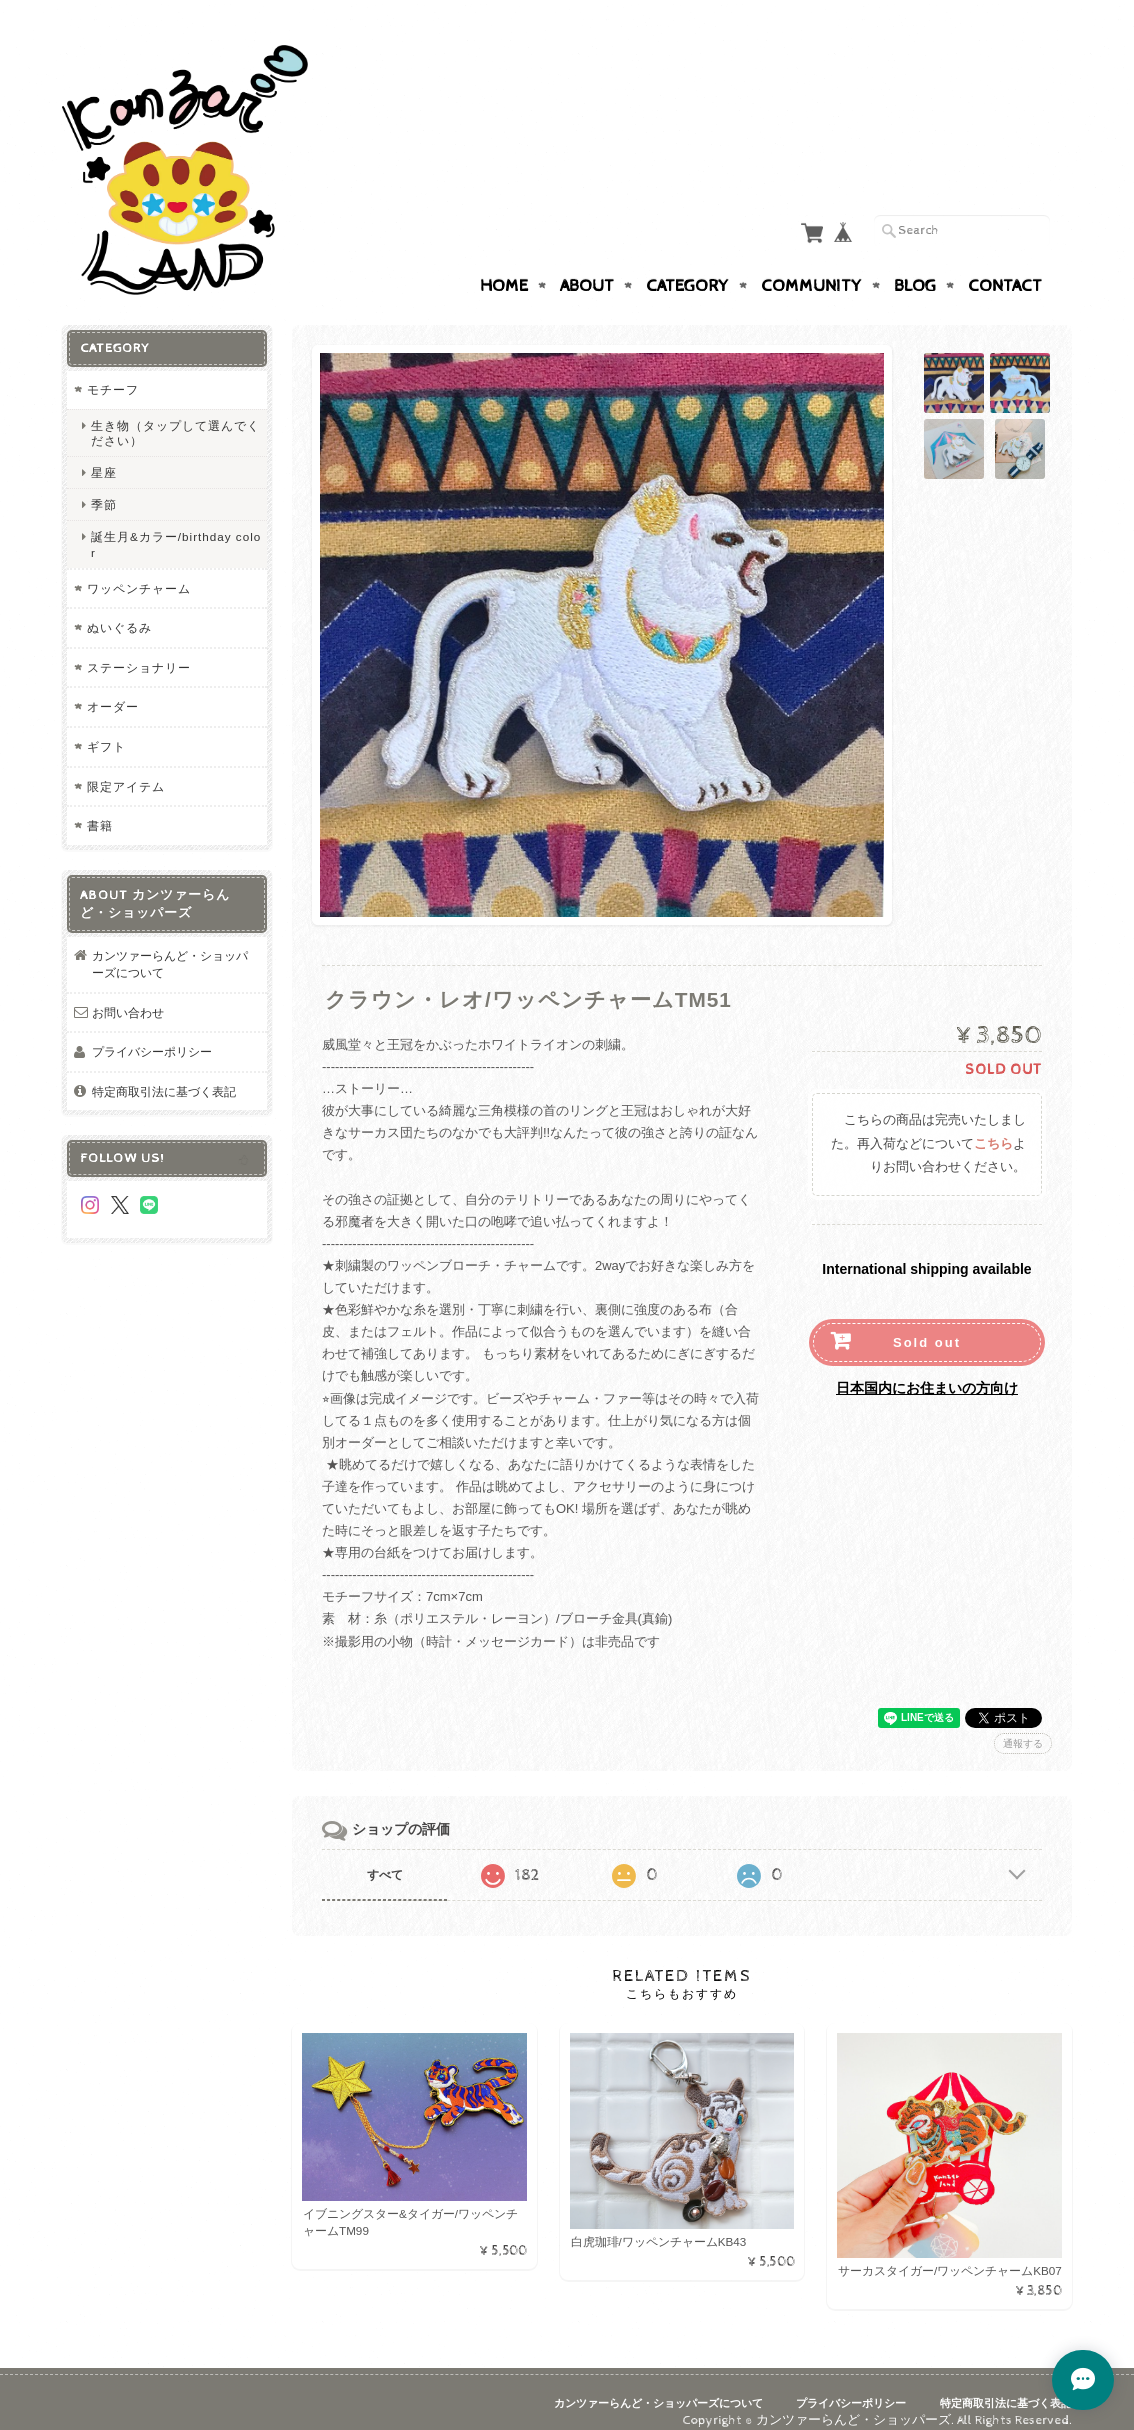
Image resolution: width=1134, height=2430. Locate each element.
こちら (993, 1124)
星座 (104, 452)
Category (687, 267)
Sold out (927, 1322)
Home (504, 267)
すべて (385, 1855)
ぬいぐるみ (119, 608)
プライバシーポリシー (152, 1032)
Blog (915, 267)
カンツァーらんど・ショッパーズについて (170, 944)
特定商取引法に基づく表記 (164, 1071)
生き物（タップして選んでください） (175, 413)
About (587, 267)
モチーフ (113, 370)
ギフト (106, 726)
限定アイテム (126, 766)
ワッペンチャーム (139, 568)
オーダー (113, 687)
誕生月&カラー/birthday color (176, 525)
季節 (104, 485)
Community (811, 267)
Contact (1005, 267)
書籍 (100, 806)
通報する (1023, 1723)
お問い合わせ (128, 992)
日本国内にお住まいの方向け (927, 1368)
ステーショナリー (139, 647)
